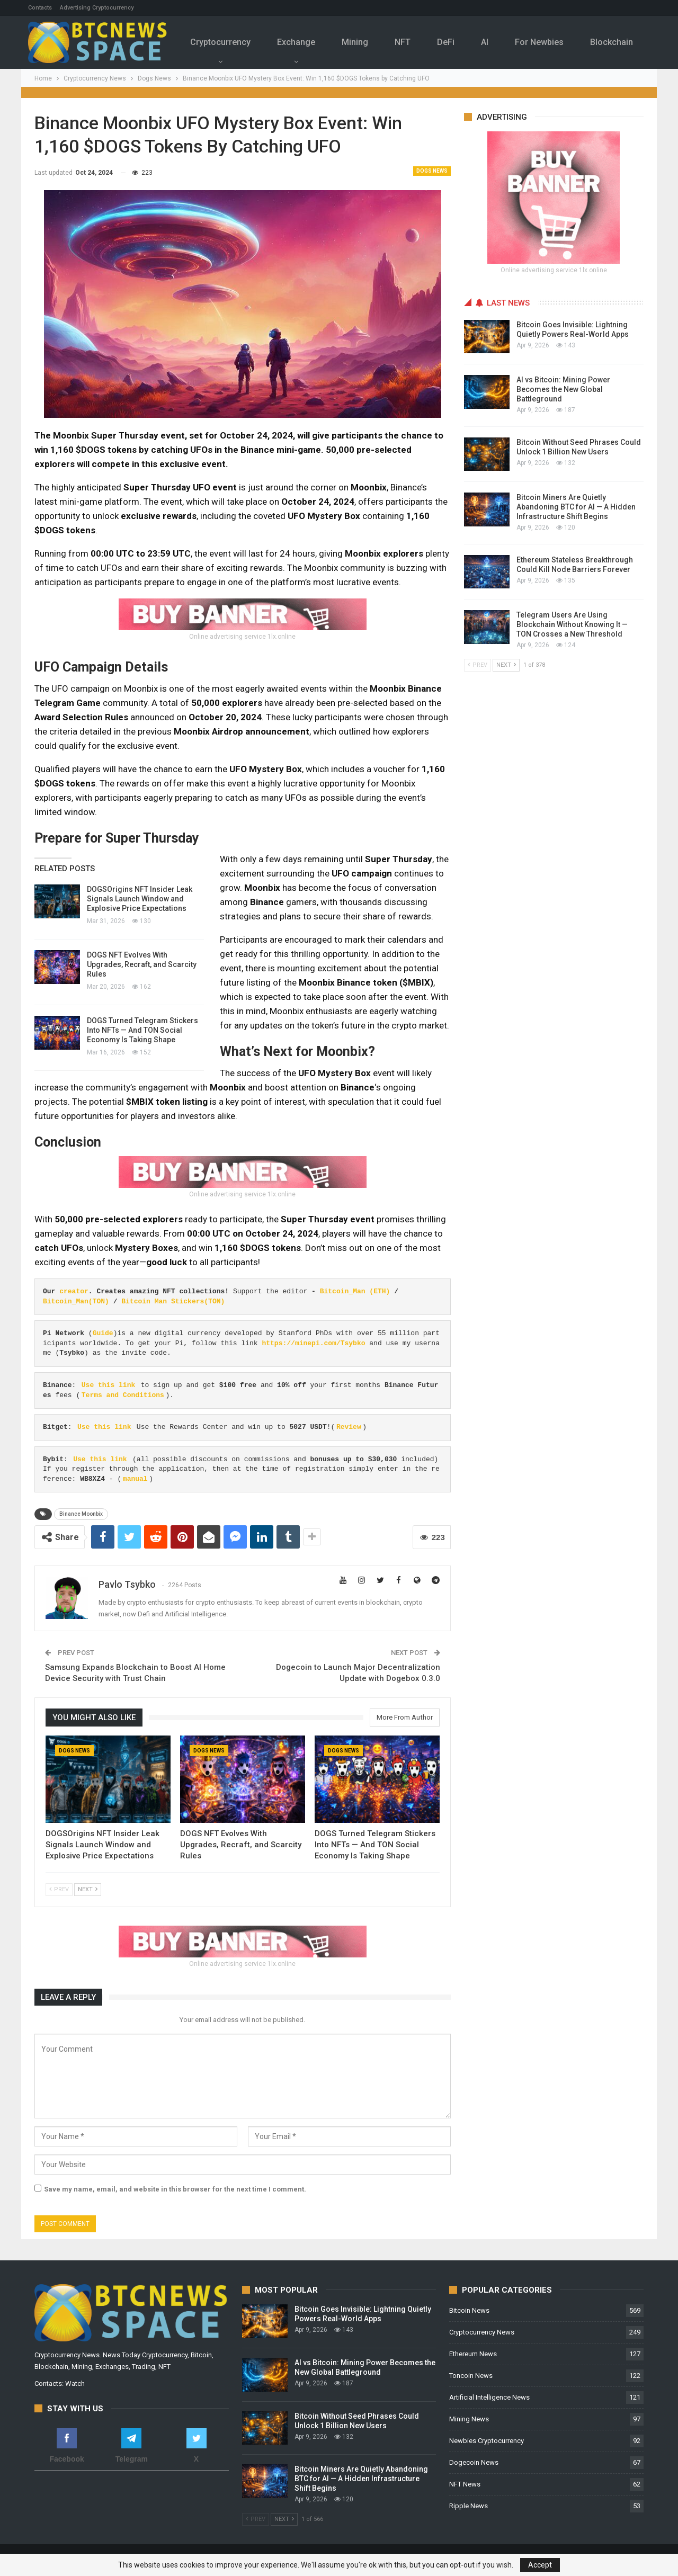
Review (348, 1427)
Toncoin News (471, 2376)
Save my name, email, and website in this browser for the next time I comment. (175, 2189)
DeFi (458, 42)
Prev (59, 1889)
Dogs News (432, 171)
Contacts (40, 7)
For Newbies (554, 42)
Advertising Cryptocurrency (96, 7)
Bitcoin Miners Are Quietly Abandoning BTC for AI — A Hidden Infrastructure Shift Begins (576, 507)
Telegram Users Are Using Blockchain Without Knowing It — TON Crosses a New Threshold (572, 624)
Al (498, 42)
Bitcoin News (469, 2310)
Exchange (303, 42)
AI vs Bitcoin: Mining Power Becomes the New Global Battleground (563, 389)
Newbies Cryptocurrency (486, 2441)
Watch (75, 2383)
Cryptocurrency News (481, 2332)
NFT (413, 42)
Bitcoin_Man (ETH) (355, 1291)
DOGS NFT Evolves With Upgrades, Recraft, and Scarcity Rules (142, 964)
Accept (540, 2565)
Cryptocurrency (226, 42)
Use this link (108, 1385)
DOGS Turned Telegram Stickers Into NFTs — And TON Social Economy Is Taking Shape (142, 1030)
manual (135, 1479)
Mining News (469, 2419)
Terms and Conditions (123, 1395)
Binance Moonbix (81, 1514)
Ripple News (468, 2506)
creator (73, 1291)
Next (87, 1889)
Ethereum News (473, 2354)
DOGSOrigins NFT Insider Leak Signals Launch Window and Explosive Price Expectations (139, 899)
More (617, 35)
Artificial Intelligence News (489, 2397)
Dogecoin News (473, 2462)
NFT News (464, 2484)
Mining (364, 42)
